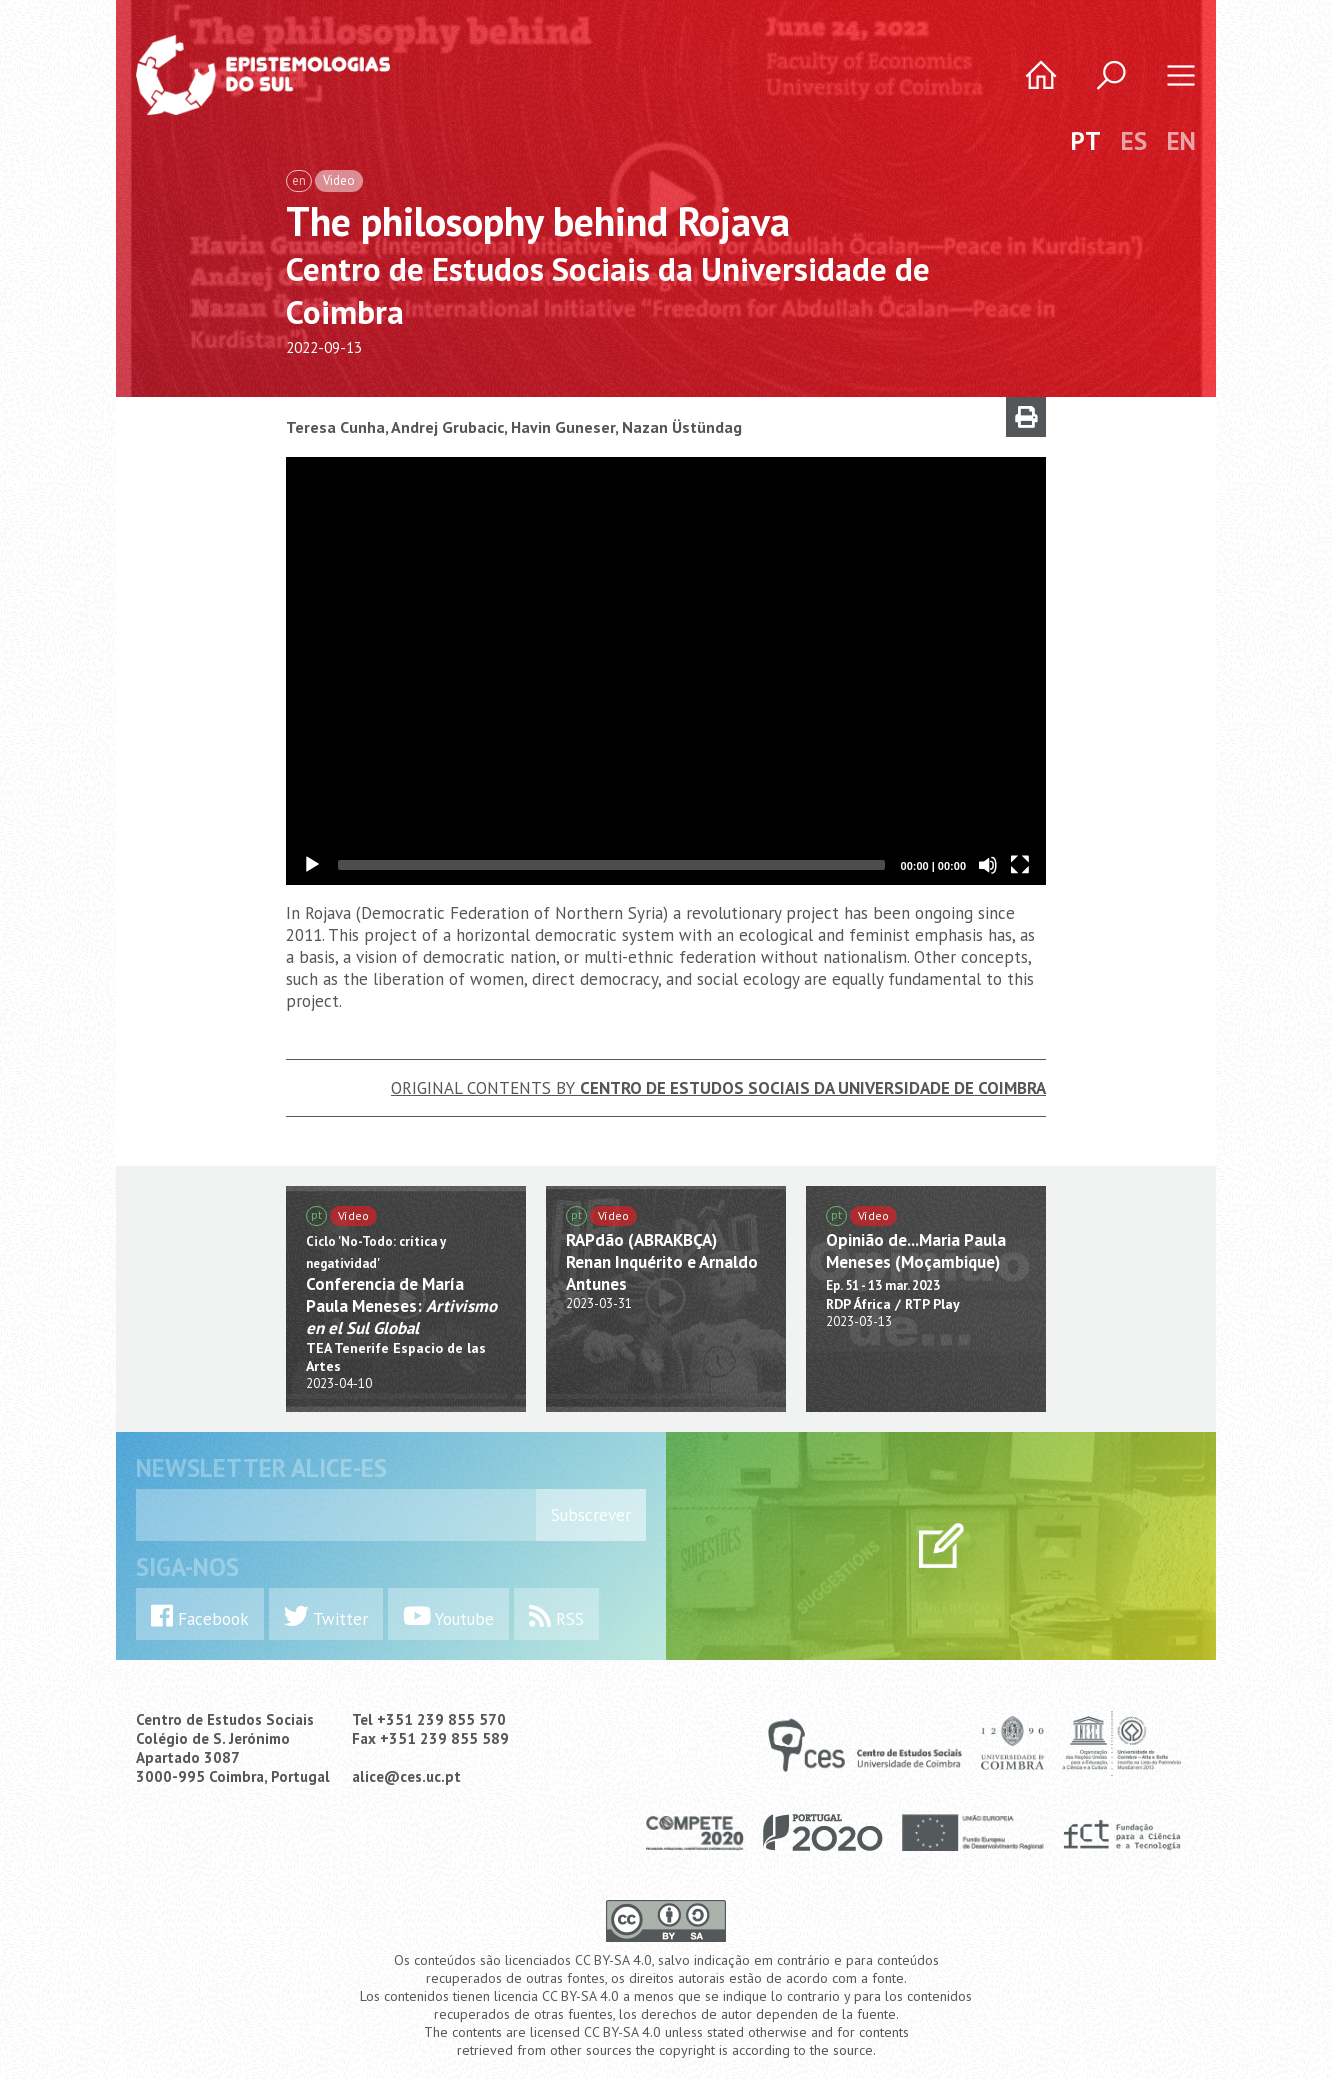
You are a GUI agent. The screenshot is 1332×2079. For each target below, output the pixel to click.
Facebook (200, 1616)
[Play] (312, 865)
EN (1181, 141)
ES (1134, 141)
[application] (666, 671)
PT (1086, 141)
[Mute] (988, 865)
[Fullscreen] (1020, 865)
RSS (556, 1616)
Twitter (326, 1616)
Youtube (448, 1616)
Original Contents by (718, 1088)
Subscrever (591, 1515)
